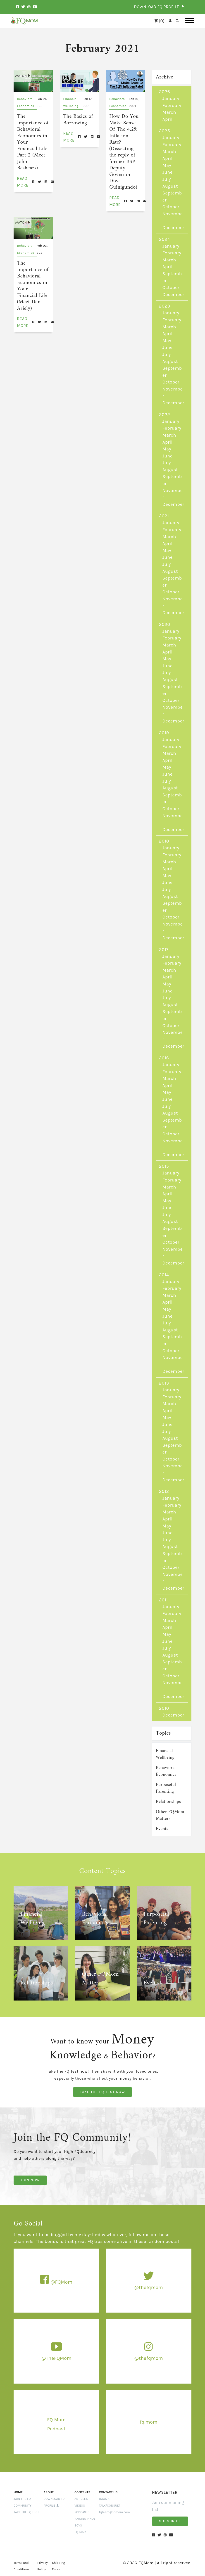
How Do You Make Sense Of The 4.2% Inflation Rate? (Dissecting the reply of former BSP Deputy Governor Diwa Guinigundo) (124, 137)
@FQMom (56, 2282)
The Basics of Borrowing (75, 118)
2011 (163, 1600)
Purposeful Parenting (166, 1788)
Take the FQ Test (26, 2512)
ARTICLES (81, 2499)
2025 (164, 130)
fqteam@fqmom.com (114, 2512)
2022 (164, 414)
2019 (164, 732)
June (167, 172)
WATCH (22, 75)
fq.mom (149, 2422)
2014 (164, 1274)
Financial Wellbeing (71, 102)
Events (162, 1829)
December (173, 227)
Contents (82, 2492)
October (170, 206)
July (166, 179)
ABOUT (48, 2492)
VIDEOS (79, 2505)
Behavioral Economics (25, 102)
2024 (164, 239)
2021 (164, 516)
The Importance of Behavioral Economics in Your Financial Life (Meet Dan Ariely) (32, 247)
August (170, 186)
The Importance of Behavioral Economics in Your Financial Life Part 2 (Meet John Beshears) (33, 129)
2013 (164, 1383)
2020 (164, 624)
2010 (164, 1708)
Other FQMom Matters (170, 1815)
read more (22, 156)
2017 (164, 949)
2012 (164, 1491)
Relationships (168, 1802)
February (171, 105)
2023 (164, 306)
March (169, 112)
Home (18, 2492)
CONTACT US (108, 2492)
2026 (164, 91)
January (170, 98)
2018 (164, 841)
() (156, 21)
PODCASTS (82, 2512)
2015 (164, 1166)
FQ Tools (80, 2532)
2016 (164, 1058)
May (166, 165)
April (167, 119)
